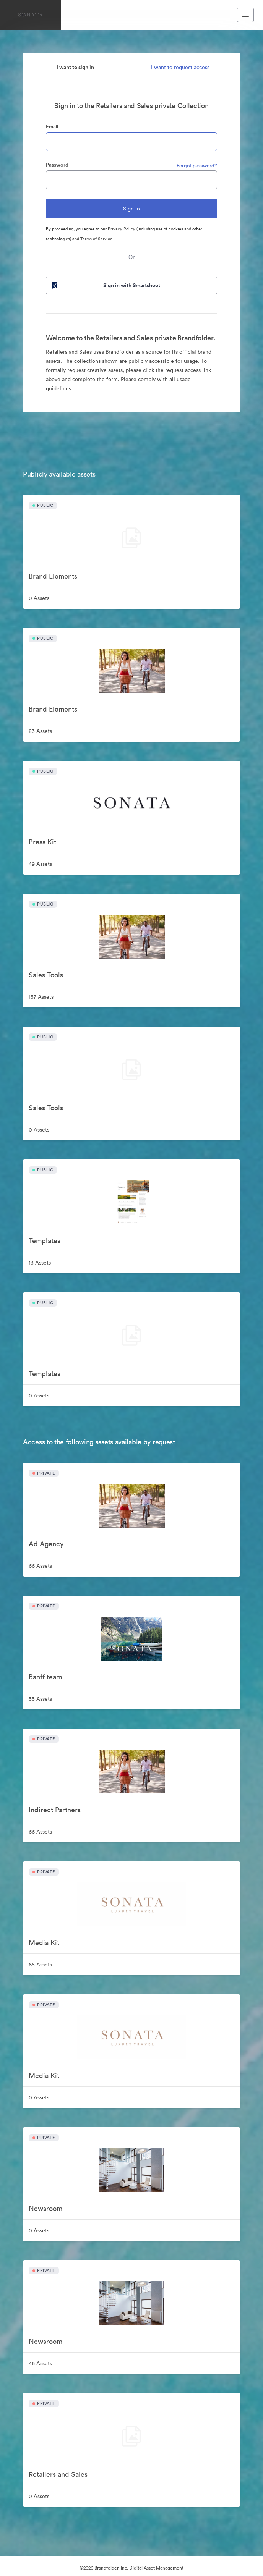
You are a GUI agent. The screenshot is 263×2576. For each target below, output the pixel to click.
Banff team (45, 1676)
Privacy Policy (121, 229)
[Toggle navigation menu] (245, 15)
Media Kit (44, 1942)
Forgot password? (197, 165)
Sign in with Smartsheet (105, 285)
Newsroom (45, 2208)
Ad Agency (46, 1543)
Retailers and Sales (58, 2474)
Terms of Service (96, 239)
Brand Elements (53, 576)
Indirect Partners (55, 1809)
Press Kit (42, 842)
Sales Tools (46, 974)
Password (57, 165)
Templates (44, 1240)
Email (52, 126)
